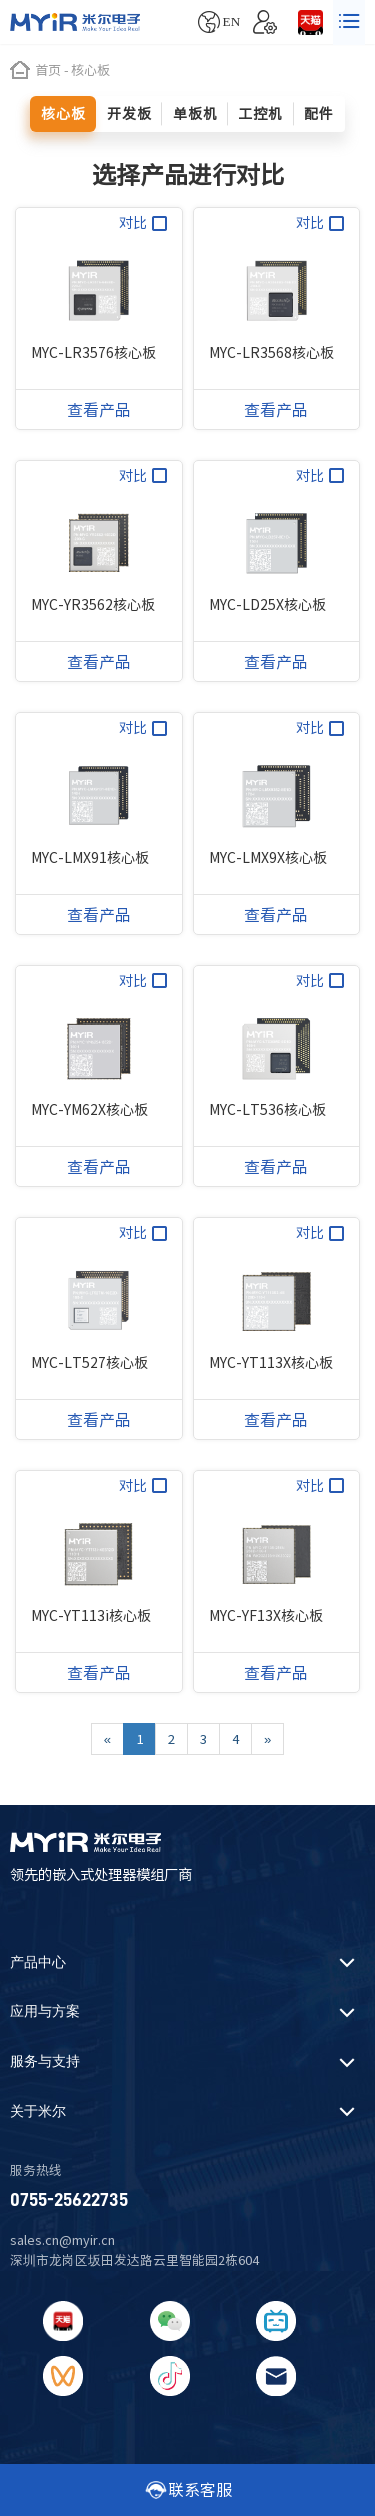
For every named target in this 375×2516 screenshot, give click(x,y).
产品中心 (38, 1962)
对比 (143, 223)
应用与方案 (45, 2011)
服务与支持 (45, 2061)
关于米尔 (38, 2111)
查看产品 (99, 410)
